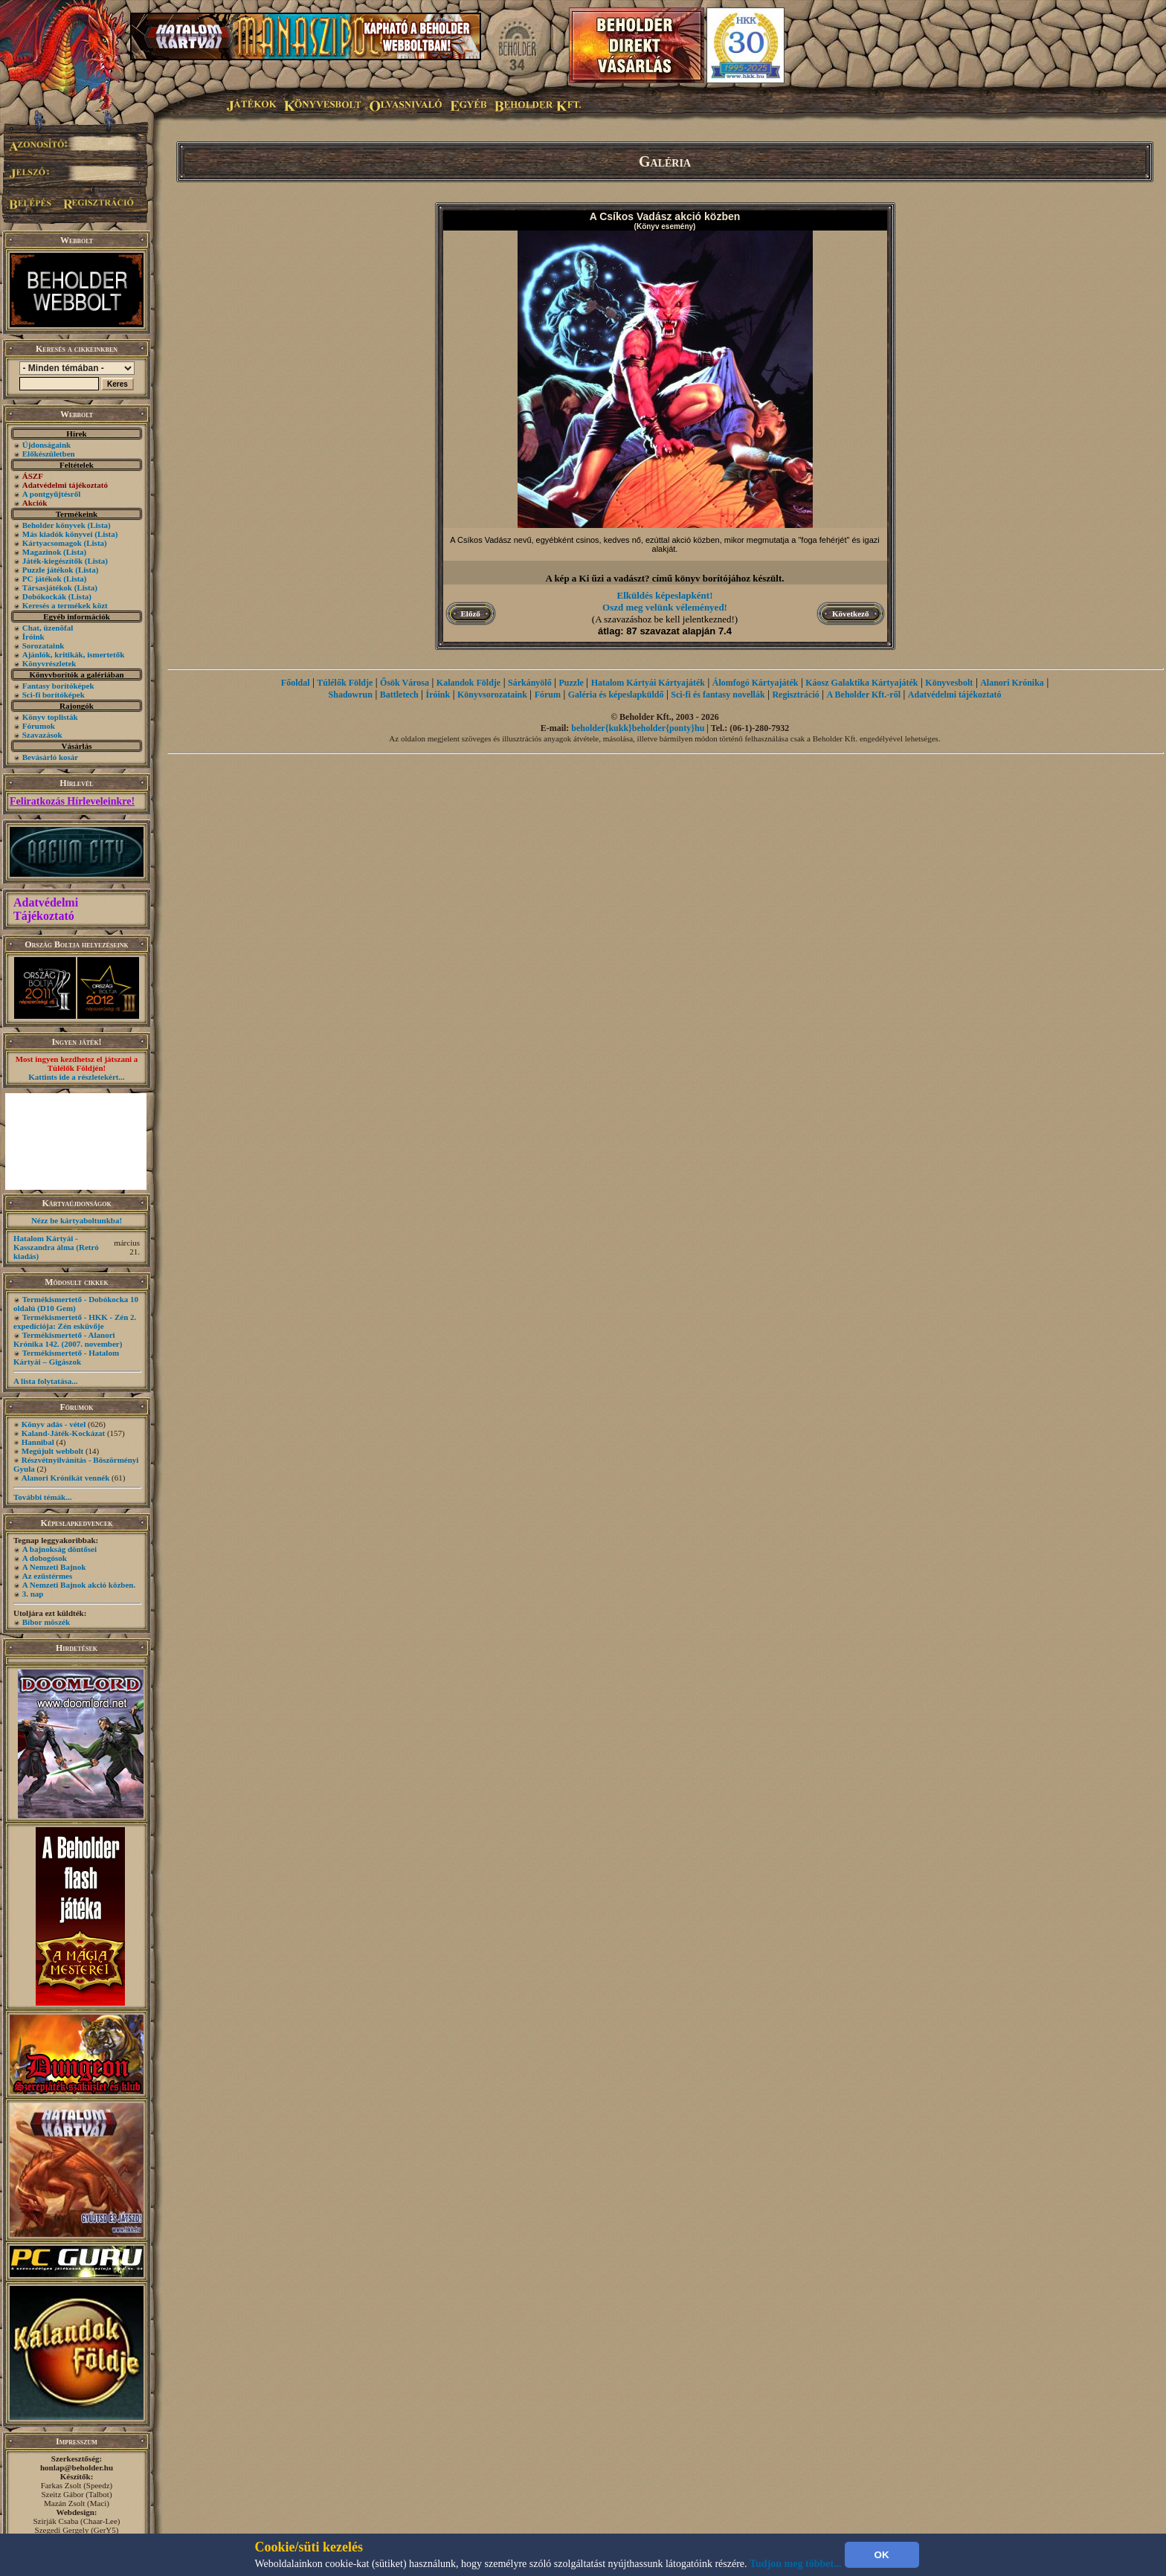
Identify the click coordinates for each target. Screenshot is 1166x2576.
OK (881, 2554)
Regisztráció (795, 694)
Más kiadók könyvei (57, 533)
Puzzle (571, 682)
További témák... (42, 1497)
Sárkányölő (530, 682)
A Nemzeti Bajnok (54, 1566)
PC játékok (42, 578)
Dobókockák (44, 596)
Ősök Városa (404, 682)
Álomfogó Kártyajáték (755, 682)
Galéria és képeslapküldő (616, 694)
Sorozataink (43, 645)
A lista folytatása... (45, 1380)
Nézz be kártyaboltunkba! (76, 1220)
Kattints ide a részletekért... (76, 1076)
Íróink (33, 636)
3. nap (33, 1593)
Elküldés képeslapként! (665, 595)
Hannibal (38, 1441)
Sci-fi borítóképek (53, 694)
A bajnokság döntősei (59, 1549)
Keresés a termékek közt (65, 605)
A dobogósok (44, 1557)
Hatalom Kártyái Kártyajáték (648, 682)
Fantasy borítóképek (58, 685)
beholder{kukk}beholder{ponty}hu (637, 728)
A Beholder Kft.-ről (864, 694)
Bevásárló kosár (50, 757)
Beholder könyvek (54, 525)
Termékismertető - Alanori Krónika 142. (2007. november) (67, 1339)
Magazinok (42, 551)
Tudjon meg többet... (796, 2563)
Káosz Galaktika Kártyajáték (861, 682)
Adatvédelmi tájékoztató (955, 694)
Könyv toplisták (50, 716)
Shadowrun (351, 694)
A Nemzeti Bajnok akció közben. (78, 1584)
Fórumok (38, 725)
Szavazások (42, 734)
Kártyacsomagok (52, 542)
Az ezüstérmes (47, 1575)
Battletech (399, 694)
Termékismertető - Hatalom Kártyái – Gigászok (66, 1357)
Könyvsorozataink (492, 694)
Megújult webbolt (52, 1450)
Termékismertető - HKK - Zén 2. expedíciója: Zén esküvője (74, 1321)
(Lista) (99, 525)
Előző (470, 613)
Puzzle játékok (48, 569)
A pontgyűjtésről (51, 493)
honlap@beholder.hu (76, 2467)
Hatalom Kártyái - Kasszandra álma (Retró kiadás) (56, 1247)
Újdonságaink (46, 444)
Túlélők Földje (345, 682)
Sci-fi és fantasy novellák (717, 694)
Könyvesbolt (949, 682)
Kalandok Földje (468, 682)
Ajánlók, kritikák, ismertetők (73, 654)
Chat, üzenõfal (47, 627)
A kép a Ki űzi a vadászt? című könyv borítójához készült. (664, 578)
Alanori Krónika (1012, 682)
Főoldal (295, 682)
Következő (850, 613)
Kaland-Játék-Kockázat (63, 1433)
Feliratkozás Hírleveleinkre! (72, 801)
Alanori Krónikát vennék (66, 1477)
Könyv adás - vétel (54, 1424)
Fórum (548, 694)
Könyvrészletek (49, 663)
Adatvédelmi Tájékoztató (45, 909)
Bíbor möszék (46, 1621)
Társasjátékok (47, 587)
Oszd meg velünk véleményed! (664, 607)
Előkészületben (48, 453)
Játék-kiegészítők (52, 560)
